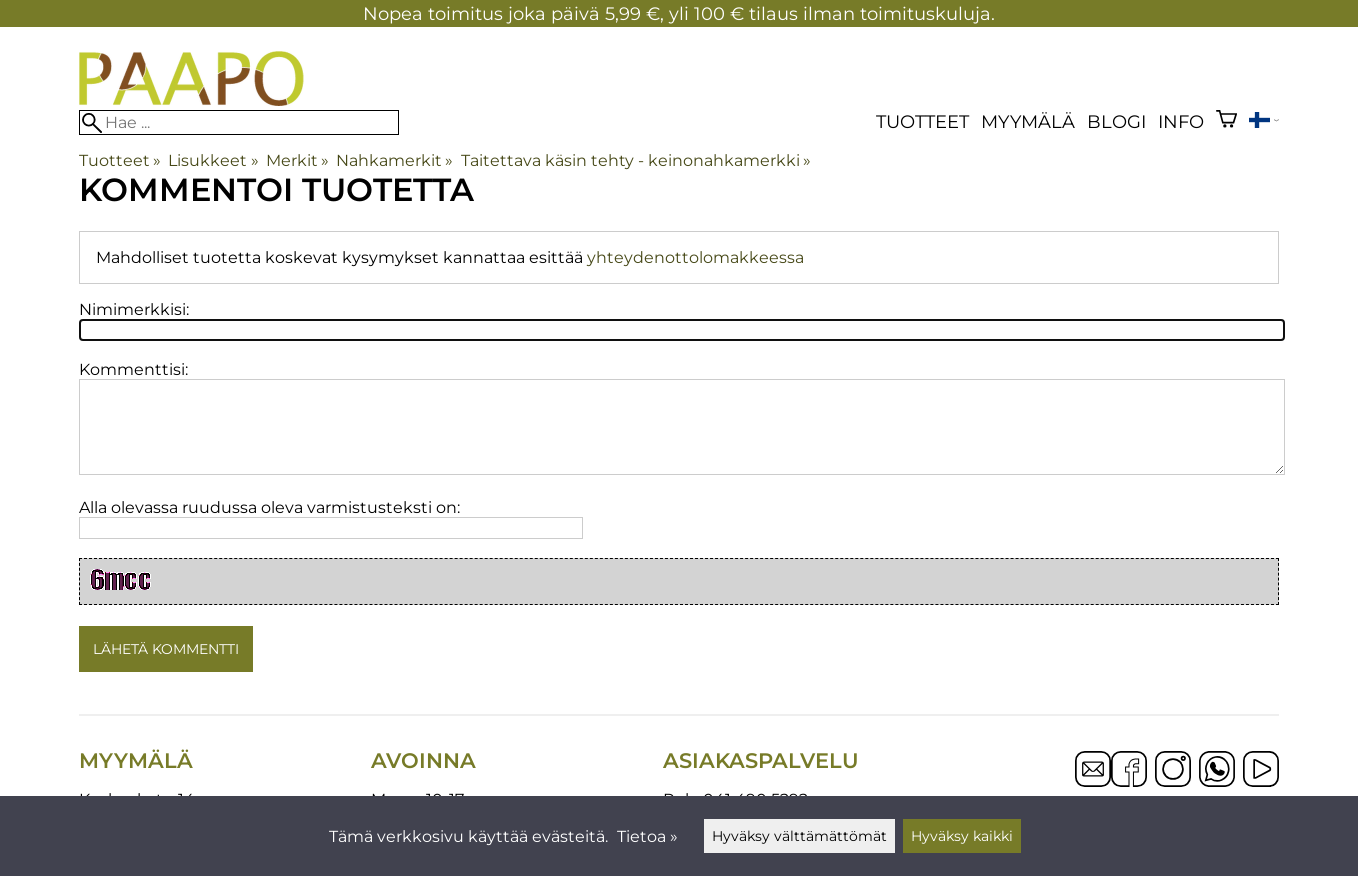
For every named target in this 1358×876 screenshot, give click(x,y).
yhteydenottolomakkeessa (695, 257)
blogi (1116, 121)
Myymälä (1028, 121)
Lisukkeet (213, 160)
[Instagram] (1173, 771)
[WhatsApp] (1217, 771)
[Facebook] (1129, 771)
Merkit (297, 160)
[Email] (1093, 781)
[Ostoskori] (1226, 121)
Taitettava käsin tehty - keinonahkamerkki (636, 160)
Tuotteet (922, 121)
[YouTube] (1261, 771)
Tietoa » (647, 836)
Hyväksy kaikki (962, 836)
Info (1181, 121)
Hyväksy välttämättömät (799, 836)
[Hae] (239, 122)
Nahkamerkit (394, 160)
